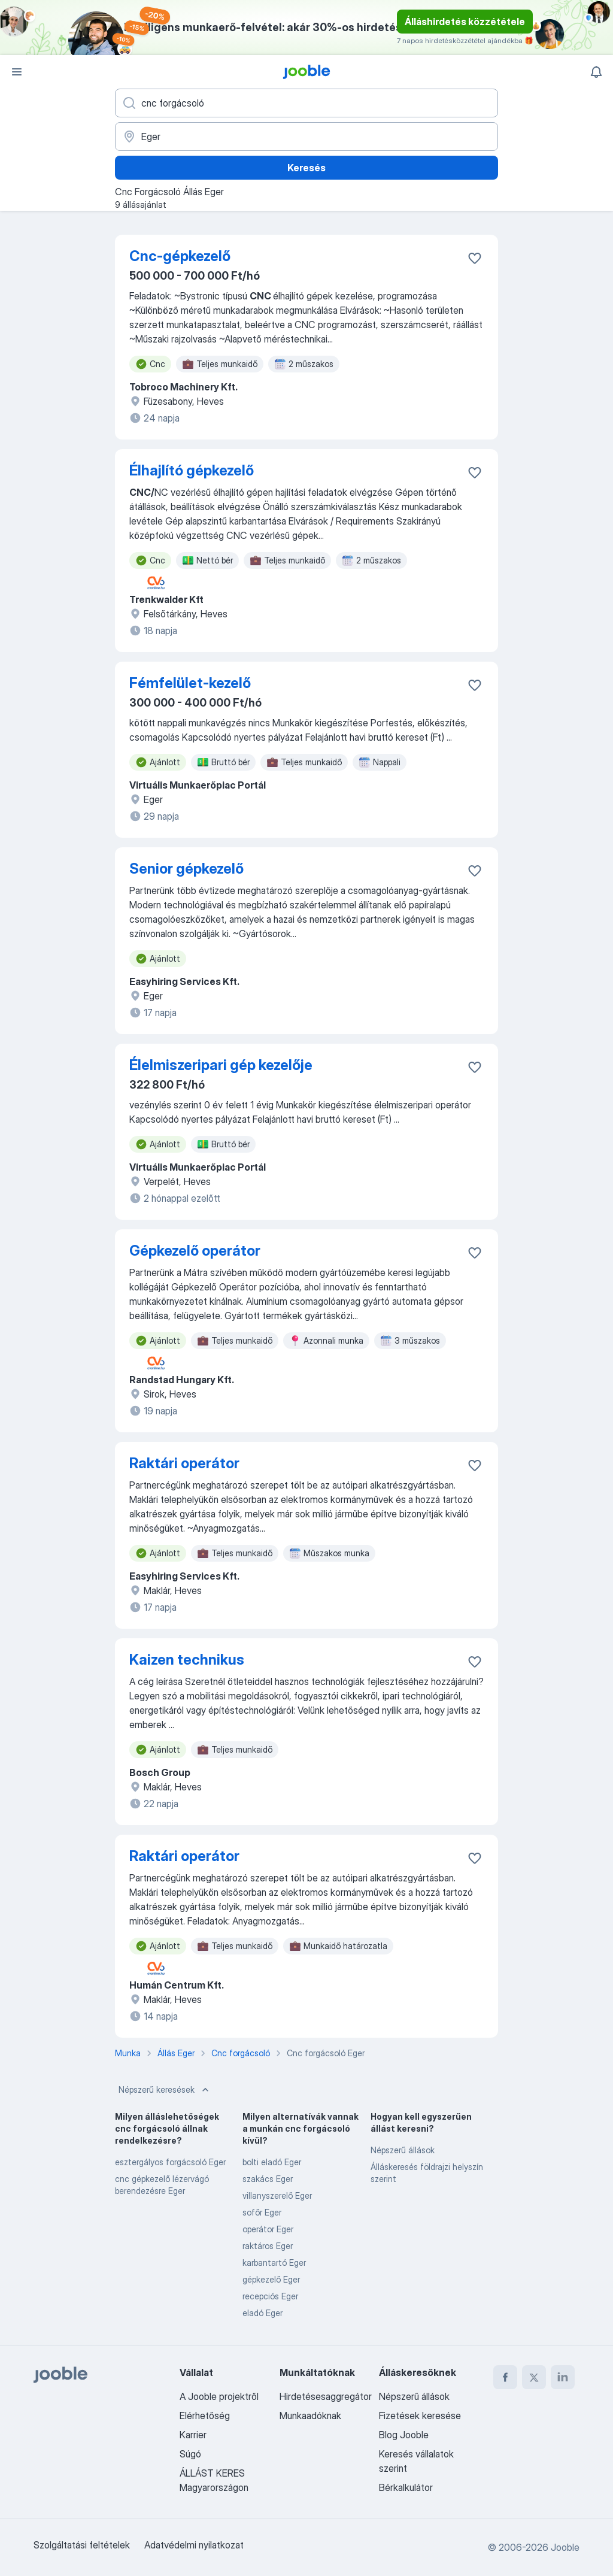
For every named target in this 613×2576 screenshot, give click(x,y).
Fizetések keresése (420, 2416)
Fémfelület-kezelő (190, 683)
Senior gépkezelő (186, 868)
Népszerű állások (403, 2150)
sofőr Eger (261, 2212)
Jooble (565, 2547)
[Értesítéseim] (596, 72)
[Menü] (17, 72)
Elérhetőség (205, 2416)
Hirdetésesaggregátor (326, 2396)
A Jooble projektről (219, 2396)
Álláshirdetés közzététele (465, 22)
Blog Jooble (404, 2435)
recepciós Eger (270, 2296)
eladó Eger (262, 2313)
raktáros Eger (267, 2246)
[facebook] (505, 2377)
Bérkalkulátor (406, 2487)
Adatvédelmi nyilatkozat (194, 2545)
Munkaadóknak (310, 2416)
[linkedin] (563, 2377)
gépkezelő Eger (271, 2279)
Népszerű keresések (165, 2090)
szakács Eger (267, 2179)
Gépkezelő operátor (194, 1250)
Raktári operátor (184, 1463)
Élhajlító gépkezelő (191, 470)
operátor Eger (267, 2229)
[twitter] (534, 2377)
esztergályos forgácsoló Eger (170, 2162)
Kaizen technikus (186, 1659)
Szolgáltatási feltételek (82, 2545)
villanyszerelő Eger (277, 2195)
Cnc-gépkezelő (179, 256)
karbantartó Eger (274, 2262)
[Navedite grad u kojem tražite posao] (306, 136)
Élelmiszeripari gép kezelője (220, 1065)
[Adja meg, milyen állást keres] (306, 103)
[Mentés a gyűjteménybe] (474, 258)
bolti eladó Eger (271, 2162)
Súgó (190, 2454)
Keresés (306, 168)
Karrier (193, 2435)
